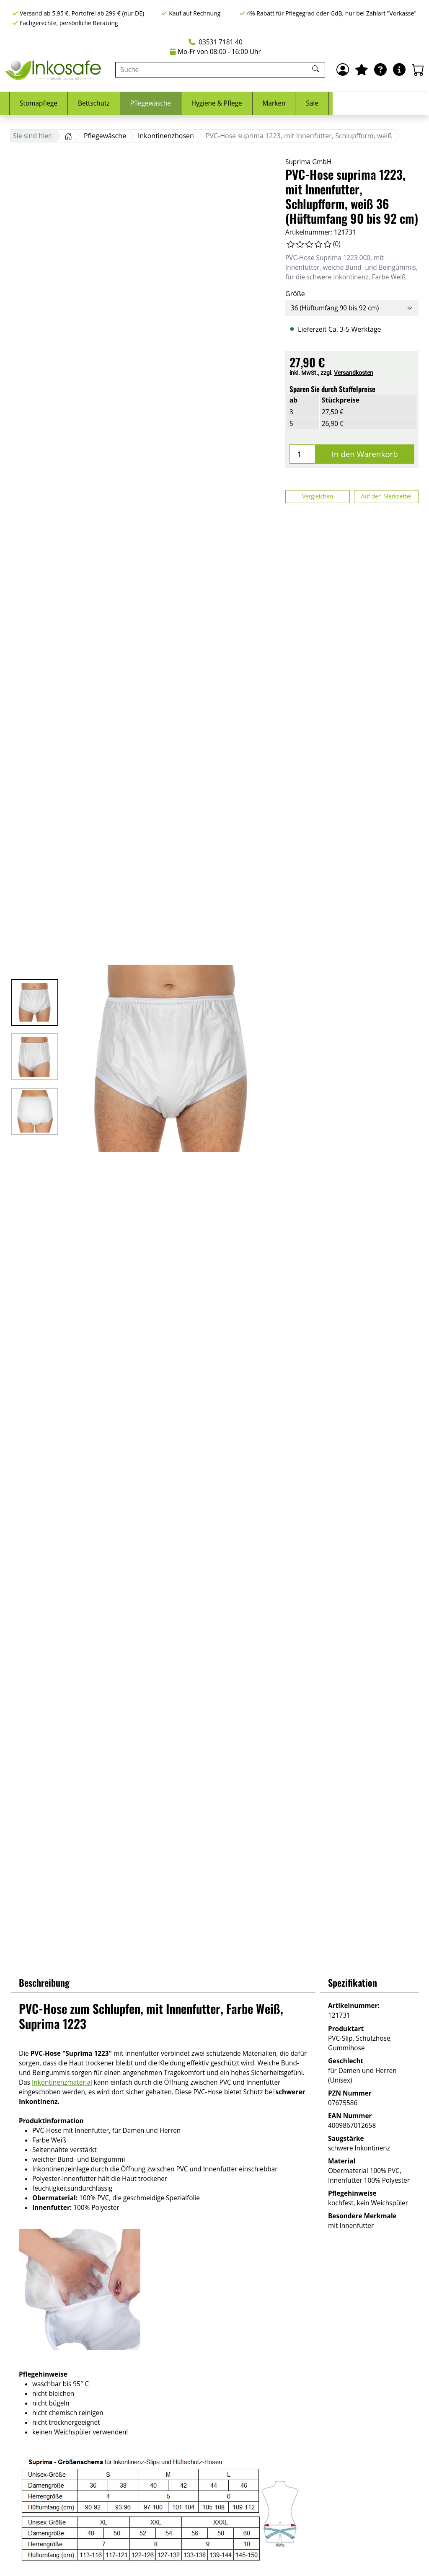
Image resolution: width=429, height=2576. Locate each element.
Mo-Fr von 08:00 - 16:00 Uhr (215, 51)
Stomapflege (135, 103)
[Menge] (302, 454)
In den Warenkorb (365, 454)
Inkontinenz (31, 103)
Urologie (83, 103)
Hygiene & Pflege (313, 103)
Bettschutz (190, 103)
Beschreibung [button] (44, 1982)
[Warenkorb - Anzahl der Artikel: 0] (418, 69)
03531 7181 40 (216, 42)
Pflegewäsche (247, 103)
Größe (295, 293)
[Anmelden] (342, 69)
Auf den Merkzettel (386, 496)
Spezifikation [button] (352, 1982)
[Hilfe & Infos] (399, 69)
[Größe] (352, 308)
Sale (409, 103)
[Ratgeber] (380, 69)
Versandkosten (353, 372)
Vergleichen (317, 496)
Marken (370, 103)
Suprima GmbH (308, 161)
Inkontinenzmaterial (62, 2082)
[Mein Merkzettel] (361, 69)
